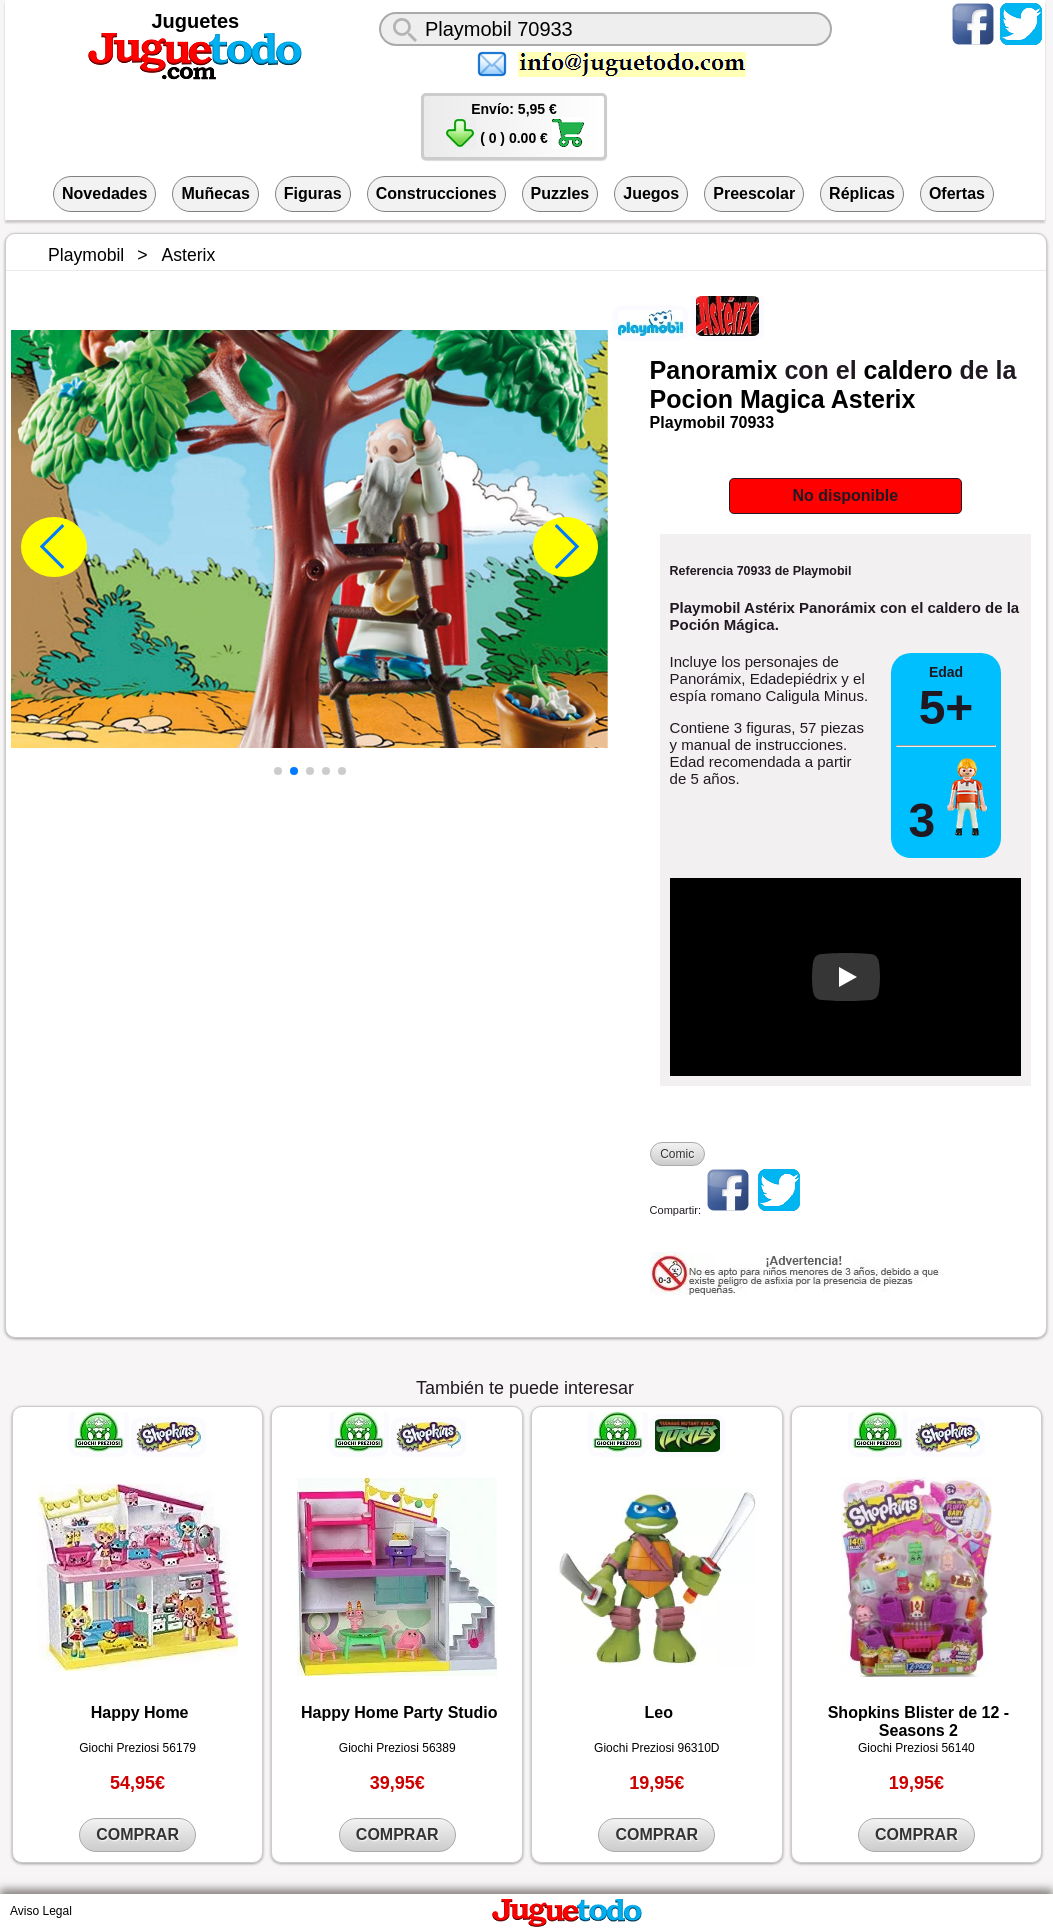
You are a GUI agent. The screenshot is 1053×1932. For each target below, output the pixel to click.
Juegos (651, 193)
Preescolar (754, 193)
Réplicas (862, 193)
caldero (908, 370)
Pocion (691, 399)
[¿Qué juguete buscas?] (606, 29)
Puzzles (560, 193)
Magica (782, 399)
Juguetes (195, 21)
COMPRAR (137, 1834)
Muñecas (215, 193)
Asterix (873, 399)
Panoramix (714, 370)
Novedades (104, 193)
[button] (278, 771)
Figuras (313, 193)
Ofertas (957, 193)
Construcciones (436, 193)
